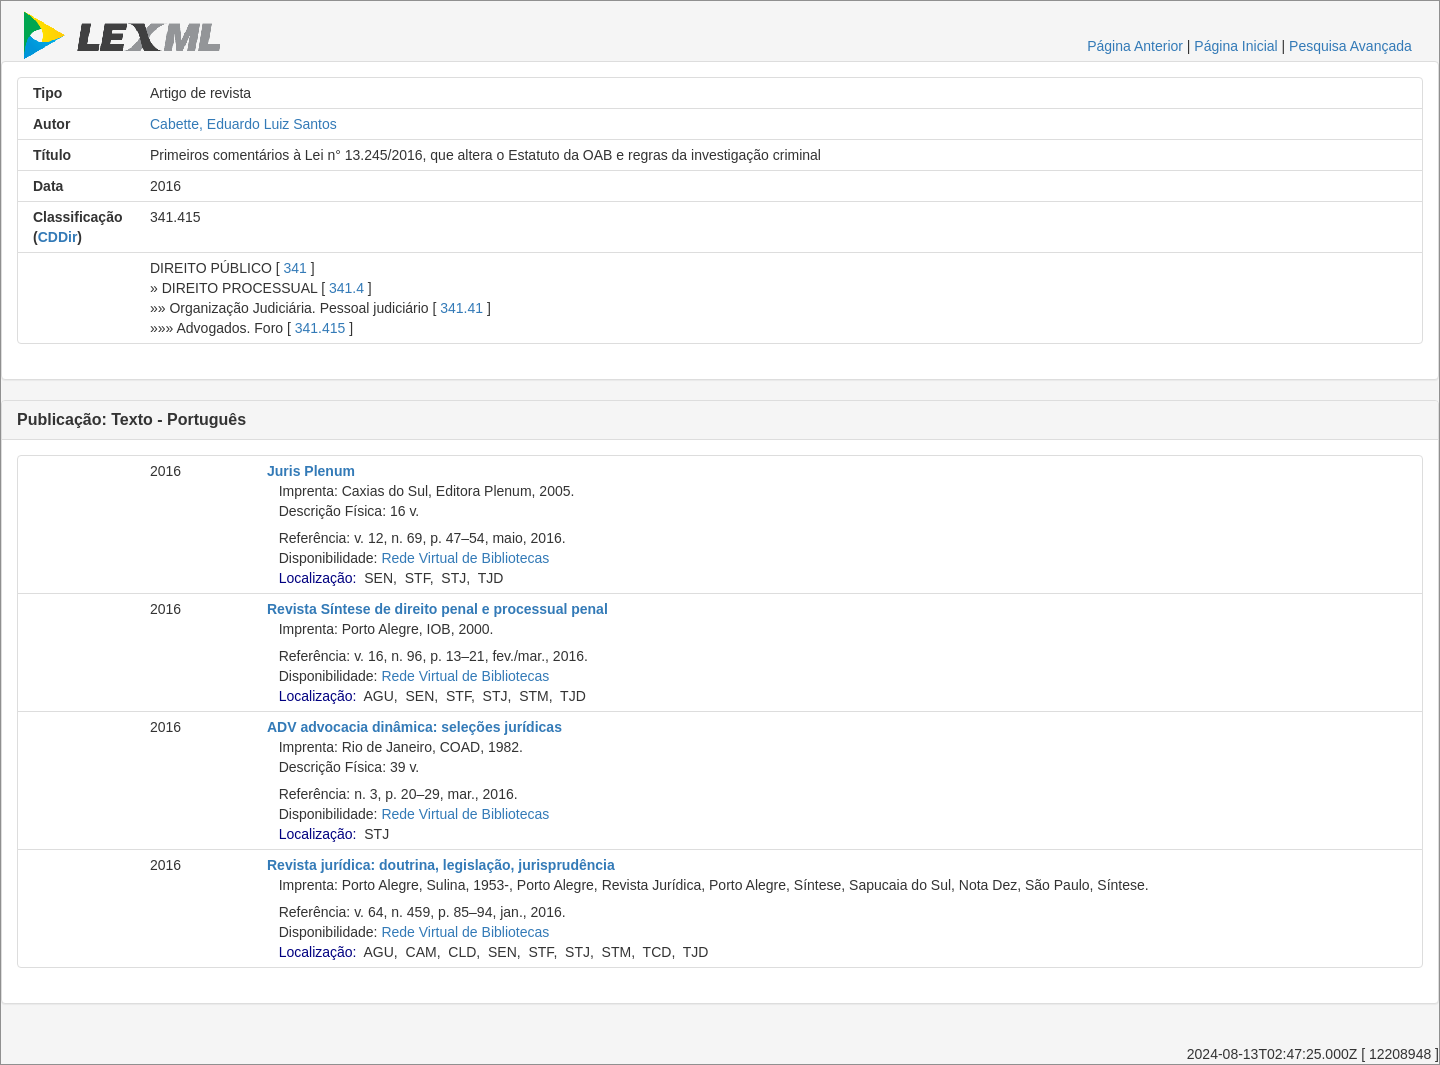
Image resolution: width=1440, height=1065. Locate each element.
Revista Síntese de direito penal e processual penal (437, 609)
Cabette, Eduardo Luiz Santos (243, 124)
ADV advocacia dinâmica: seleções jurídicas (414, 727)
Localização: (318, 578)
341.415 (320, 328)
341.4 (346, 288)
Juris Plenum (311, 471)
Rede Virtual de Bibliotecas (465, 558)
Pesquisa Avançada (1350, 46)
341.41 (461, 308)
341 (295, 268)
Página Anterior (1135, 46)
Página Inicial (1235, 46)
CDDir (58, 237)
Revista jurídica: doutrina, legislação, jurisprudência (441, 865)
